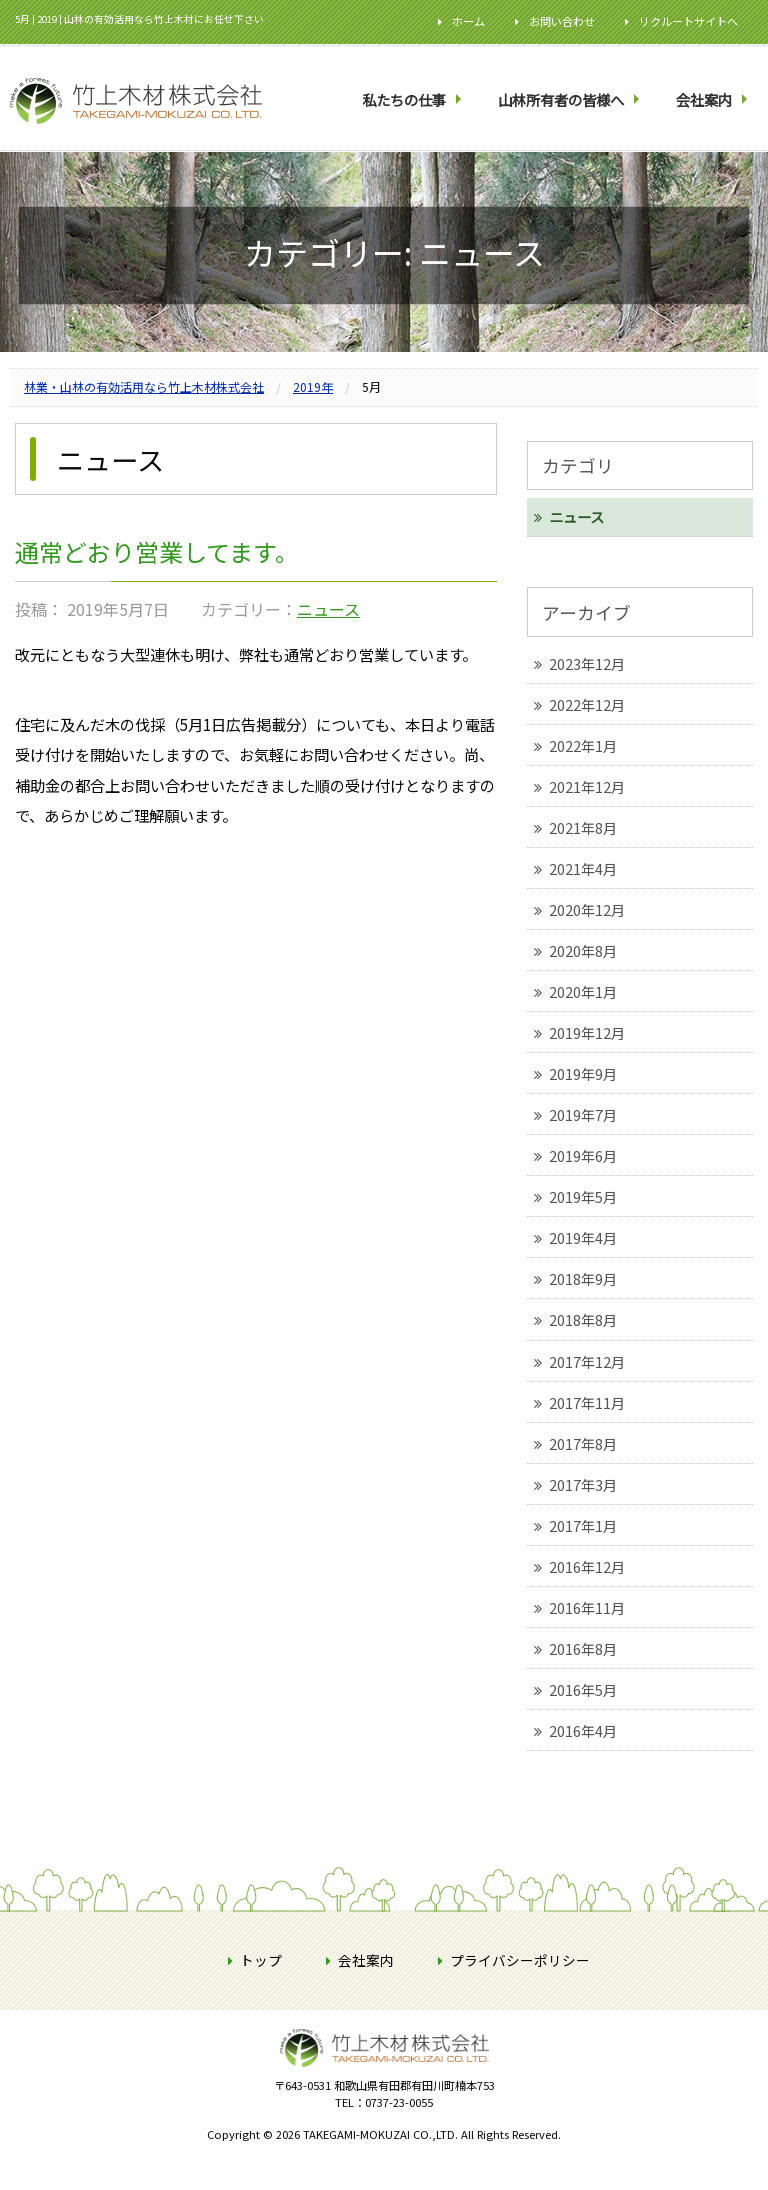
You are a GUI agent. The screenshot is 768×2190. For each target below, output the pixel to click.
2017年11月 (587, 1402)
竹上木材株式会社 (384, 2079)
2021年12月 (587, 786)
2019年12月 (587, 1032)
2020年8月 (583, 950)
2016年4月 (583, 1730)
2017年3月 (583, 1484)
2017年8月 (583, 1443)
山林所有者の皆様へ (561, 99)
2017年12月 (587, 1361)
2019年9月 (583, 1073)
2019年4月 (583, 1237)
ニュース (328, 609)
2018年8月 (583, 1319)
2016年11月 (587, 1607)
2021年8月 (583, 827)
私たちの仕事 (404, 99)
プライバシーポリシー (520, 1960)
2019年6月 (583, 1155)
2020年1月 (583, 991)
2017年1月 (583, 1525)
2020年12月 (587, 909)
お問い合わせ (562, 21)
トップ (261, 1960)
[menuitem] (414, 100)
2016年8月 (583, 1648)
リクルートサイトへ (688, 21)
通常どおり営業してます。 (157, 551)
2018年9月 (583, 1278)
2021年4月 (583, 868)
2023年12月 (587, 663)
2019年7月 (583, 1114)
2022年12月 (587, 704)
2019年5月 (583, 1196)
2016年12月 (587, 1566)
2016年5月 (583, 1689)
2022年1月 (583, 745)
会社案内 (704, 99)
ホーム (468, 21)
